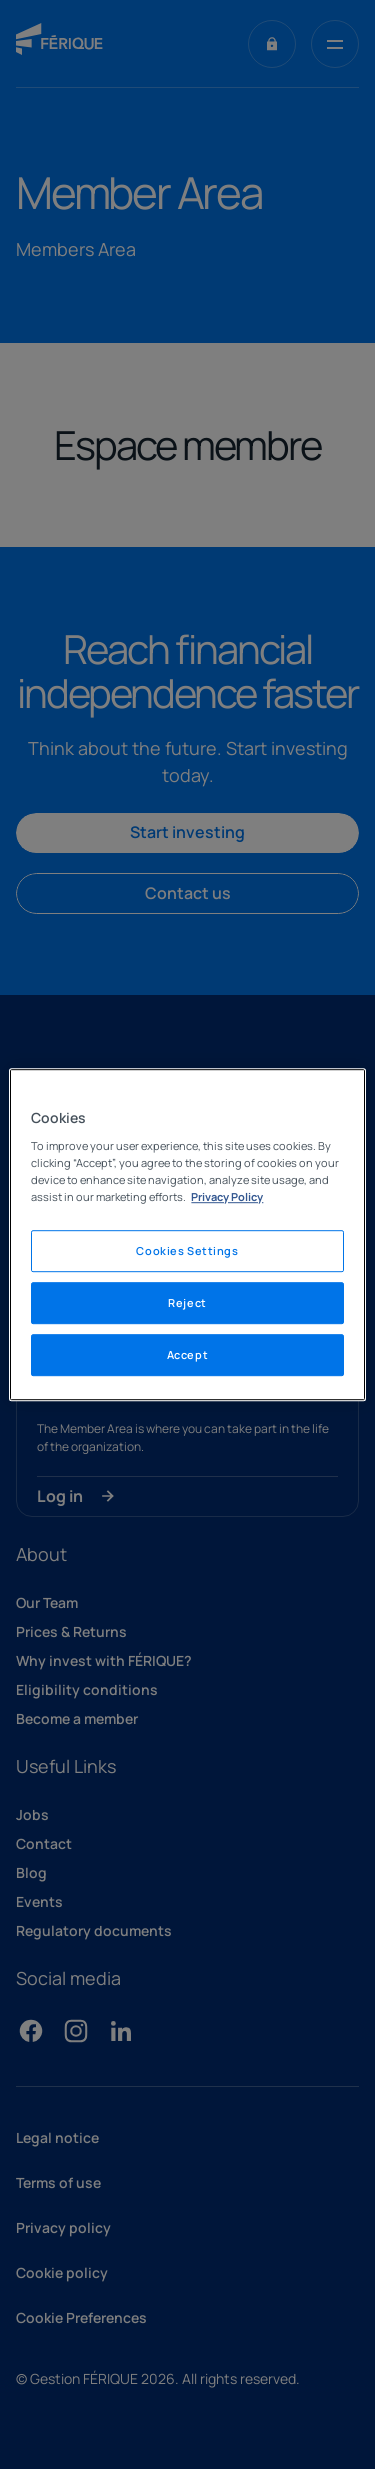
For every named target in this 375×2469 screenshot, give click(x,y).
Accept (187, 1354)
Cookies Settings (187, 1251)
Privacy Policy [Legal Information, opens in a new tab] (227, 1196)
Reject (187, 1302)
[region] (187, 1235)
